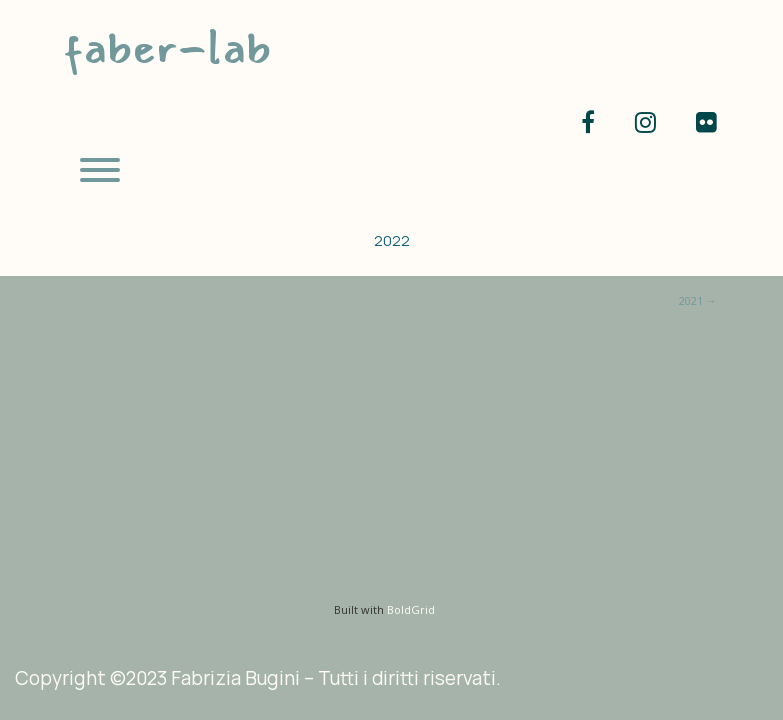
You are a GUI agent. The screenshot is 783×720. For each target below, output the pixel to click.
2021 (698, 300)
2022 (392, 240)
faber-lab (167, 47)
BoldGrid (411, 609)
